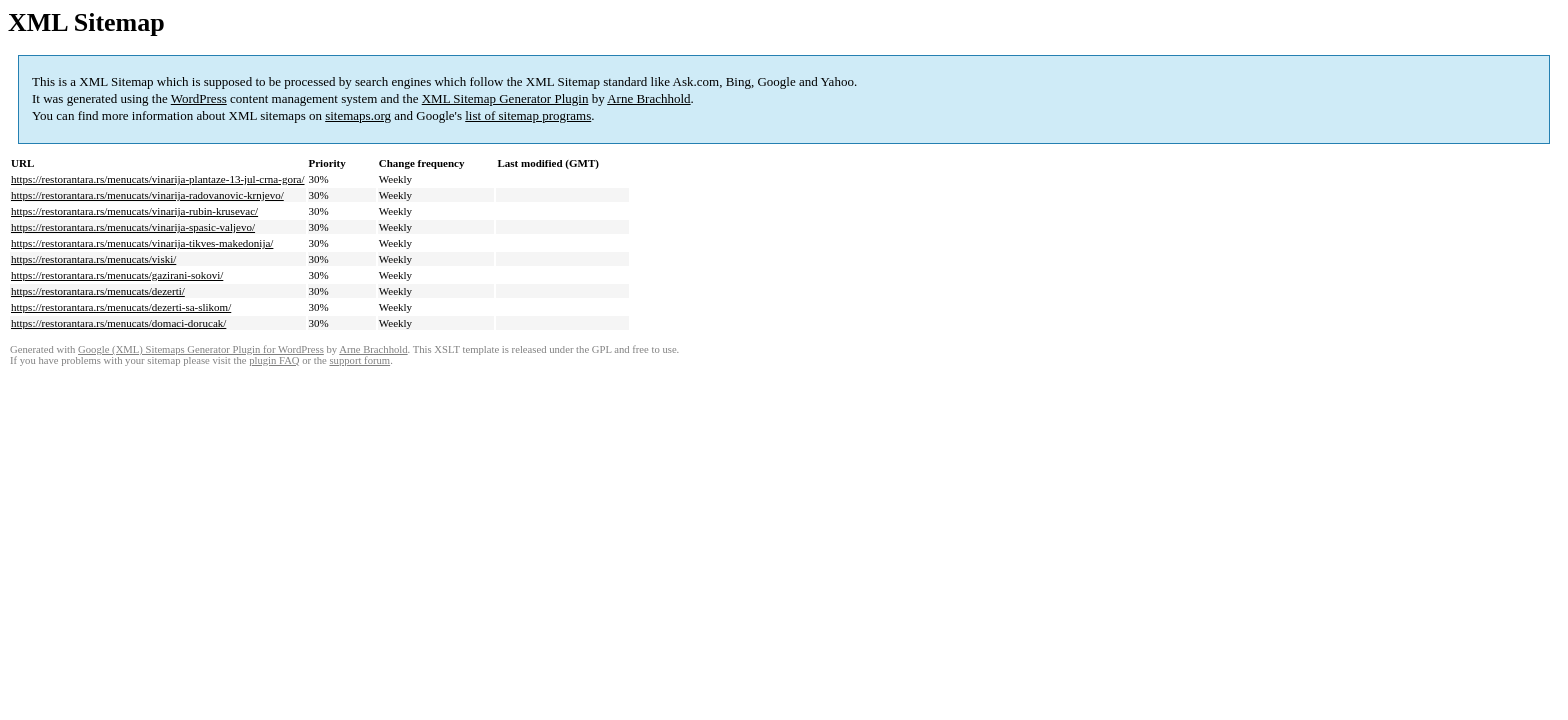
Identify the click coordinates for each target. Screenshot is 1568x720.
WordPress (199, 98)
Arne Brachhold (648, 98)
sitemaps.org (358, 115)
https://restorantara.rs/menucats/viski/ (93, 259)
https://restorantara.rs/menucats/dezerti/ (98, 291)
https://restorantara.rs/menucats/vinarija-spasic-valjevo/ (133, 227)
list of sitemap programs (528, 115)
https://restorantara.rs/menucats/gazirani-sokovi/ (117, 275)
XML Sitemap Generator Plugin (505, 98)
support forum (359, 360)
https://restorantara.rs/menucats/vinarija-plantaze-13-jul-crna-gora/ (158, 179)
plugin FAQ (274, 360)
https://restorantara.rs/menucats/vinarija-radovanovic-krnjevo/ (147, 195)
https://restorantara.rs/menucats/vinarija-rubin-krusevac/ (134, 211)
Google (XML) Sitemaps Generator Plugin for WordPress (201, 349)
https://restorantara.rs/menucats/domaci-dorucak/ (118, 323)
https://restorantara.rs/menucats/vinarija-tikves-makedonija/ (142, 243)
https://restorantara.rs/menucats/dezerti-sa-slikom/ (121, 307)
